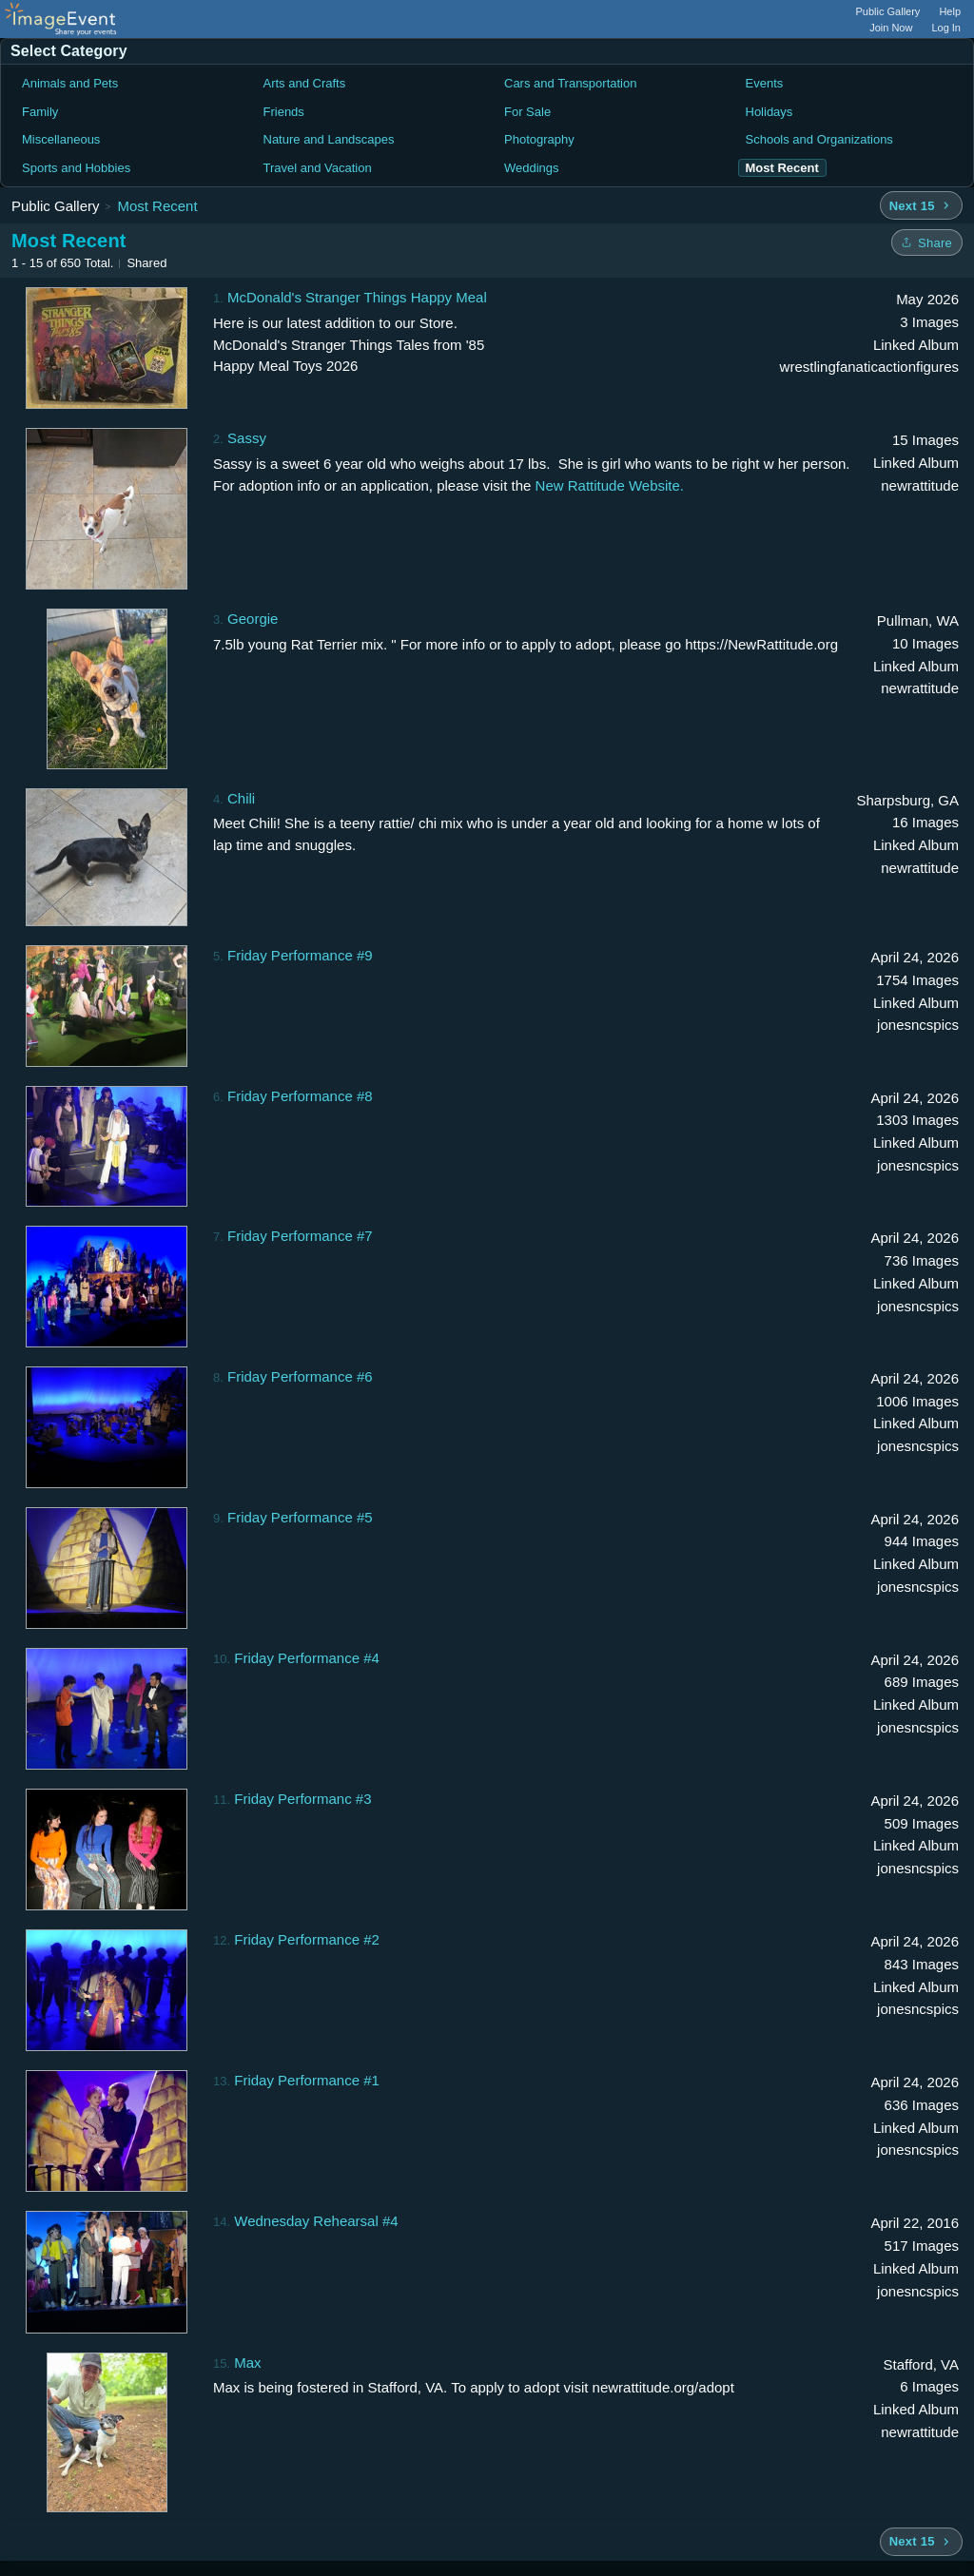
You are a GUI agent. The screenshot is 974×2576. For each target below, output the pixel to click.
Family (40, 112)
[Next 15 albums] (921, 205)
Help (950, 11)
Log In (946, 27)
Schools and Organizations (819, 139)
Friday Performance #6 (300, 1376)
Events (765, 83)
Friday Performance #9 (300, 955)
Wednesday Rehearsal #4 (316, 2221)
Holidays (769, 112)
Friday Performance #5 (300, 1517)
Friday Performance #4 (307, 1658)
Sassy (246, 438)
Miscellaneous (61, 139)
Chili (241, 798)
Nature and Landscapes (329, 139)
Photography (539, 139)
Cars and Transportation (570, 83)
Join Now (890, 27)
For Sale (527, 112)
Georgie (252, 618)
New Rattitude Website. (610, 485)
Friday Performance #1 (307, 2080)
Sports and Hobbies (76, 168)
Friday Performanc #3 (302, 1799)
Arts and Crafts (304, 83)
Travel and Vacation (317, 168)
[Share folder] (927, 242)
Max (247, 2362)
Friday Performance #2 (307, 1939)
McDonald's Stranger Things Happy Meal (357, 297)
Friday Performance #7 (300, 1236)
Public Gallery (888, 11)
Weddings (531, 168)
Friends (283, 112)
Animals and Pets (70, 83)
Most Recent (157, 206)
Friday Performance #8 (300, 1096)
